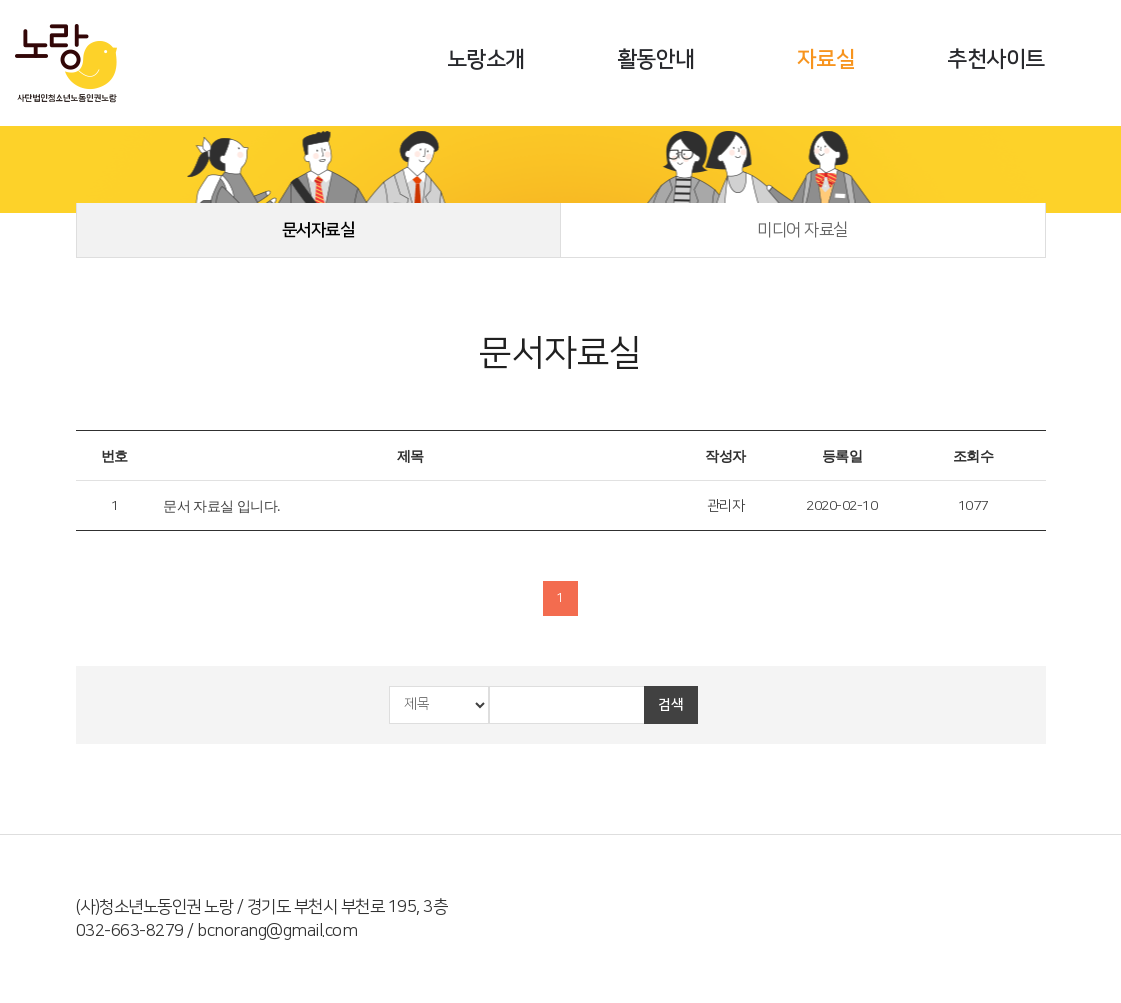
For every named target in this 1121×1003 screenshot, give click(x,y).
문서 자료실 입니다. (221, 506)
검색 (670, 705)
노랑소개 (486, 59)
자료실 (826, 59)
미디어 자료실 (802, 230)
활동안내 (656, 59)
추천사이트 (996, 59)
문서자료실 (318, 230)
